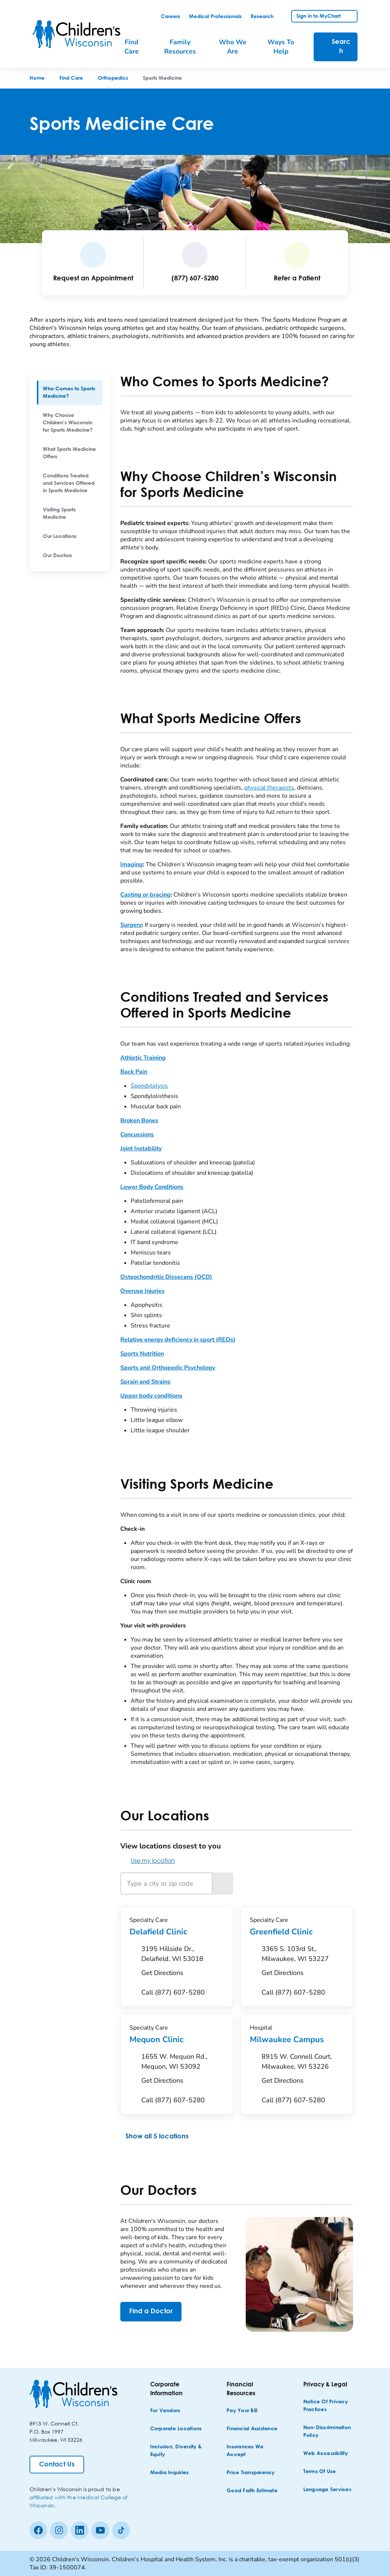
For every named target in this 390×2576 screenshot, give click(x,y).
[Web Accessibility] (325, 2454)
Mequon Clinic (177, 2039)
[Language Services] (327, 2490)
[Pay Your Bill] (242, 2411)
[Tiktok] (121, 2530)
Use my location (147, 1860)
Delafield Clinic (177, 1931)
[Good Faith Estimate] (252, 2491)
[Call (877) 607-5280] (173, 1992)
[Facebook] (38, 2530)
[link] (170, 16)
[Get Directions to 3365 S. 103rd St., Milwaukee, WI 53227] (303, 1963)
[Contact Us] (57, 2464)
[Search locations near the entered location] (223, 1883)
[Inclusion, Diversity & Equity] (178, 2451)
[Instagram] (59, 2530)
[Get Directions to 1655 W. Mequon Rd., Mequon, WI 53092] (182, 2070)
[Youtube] (100, 2530)
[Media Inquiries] (169, 2473)
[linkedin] (80, 2530)
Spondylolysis (149, 1086)
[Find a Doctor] (151, 2311)
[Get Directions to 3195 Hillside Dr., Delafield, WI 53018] (182, 1963)
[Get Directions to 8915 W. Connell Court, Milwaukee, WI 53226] (303, 2070)
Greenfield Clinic (297, 1931)
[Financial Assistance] (252, 2429)
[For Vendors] (165, 2411)
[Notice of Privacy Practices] (331, 2406)
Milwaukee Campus (297, 2039)
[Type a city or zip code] (166, 1883)
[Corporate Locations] (176, 2429)
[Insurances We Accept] (254, 2451)
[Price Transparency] (251, 2473)
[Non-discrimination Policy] (331, 2431)
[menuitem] (70, 392)
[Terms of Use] (319, 2472)
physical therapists (269, 788)
